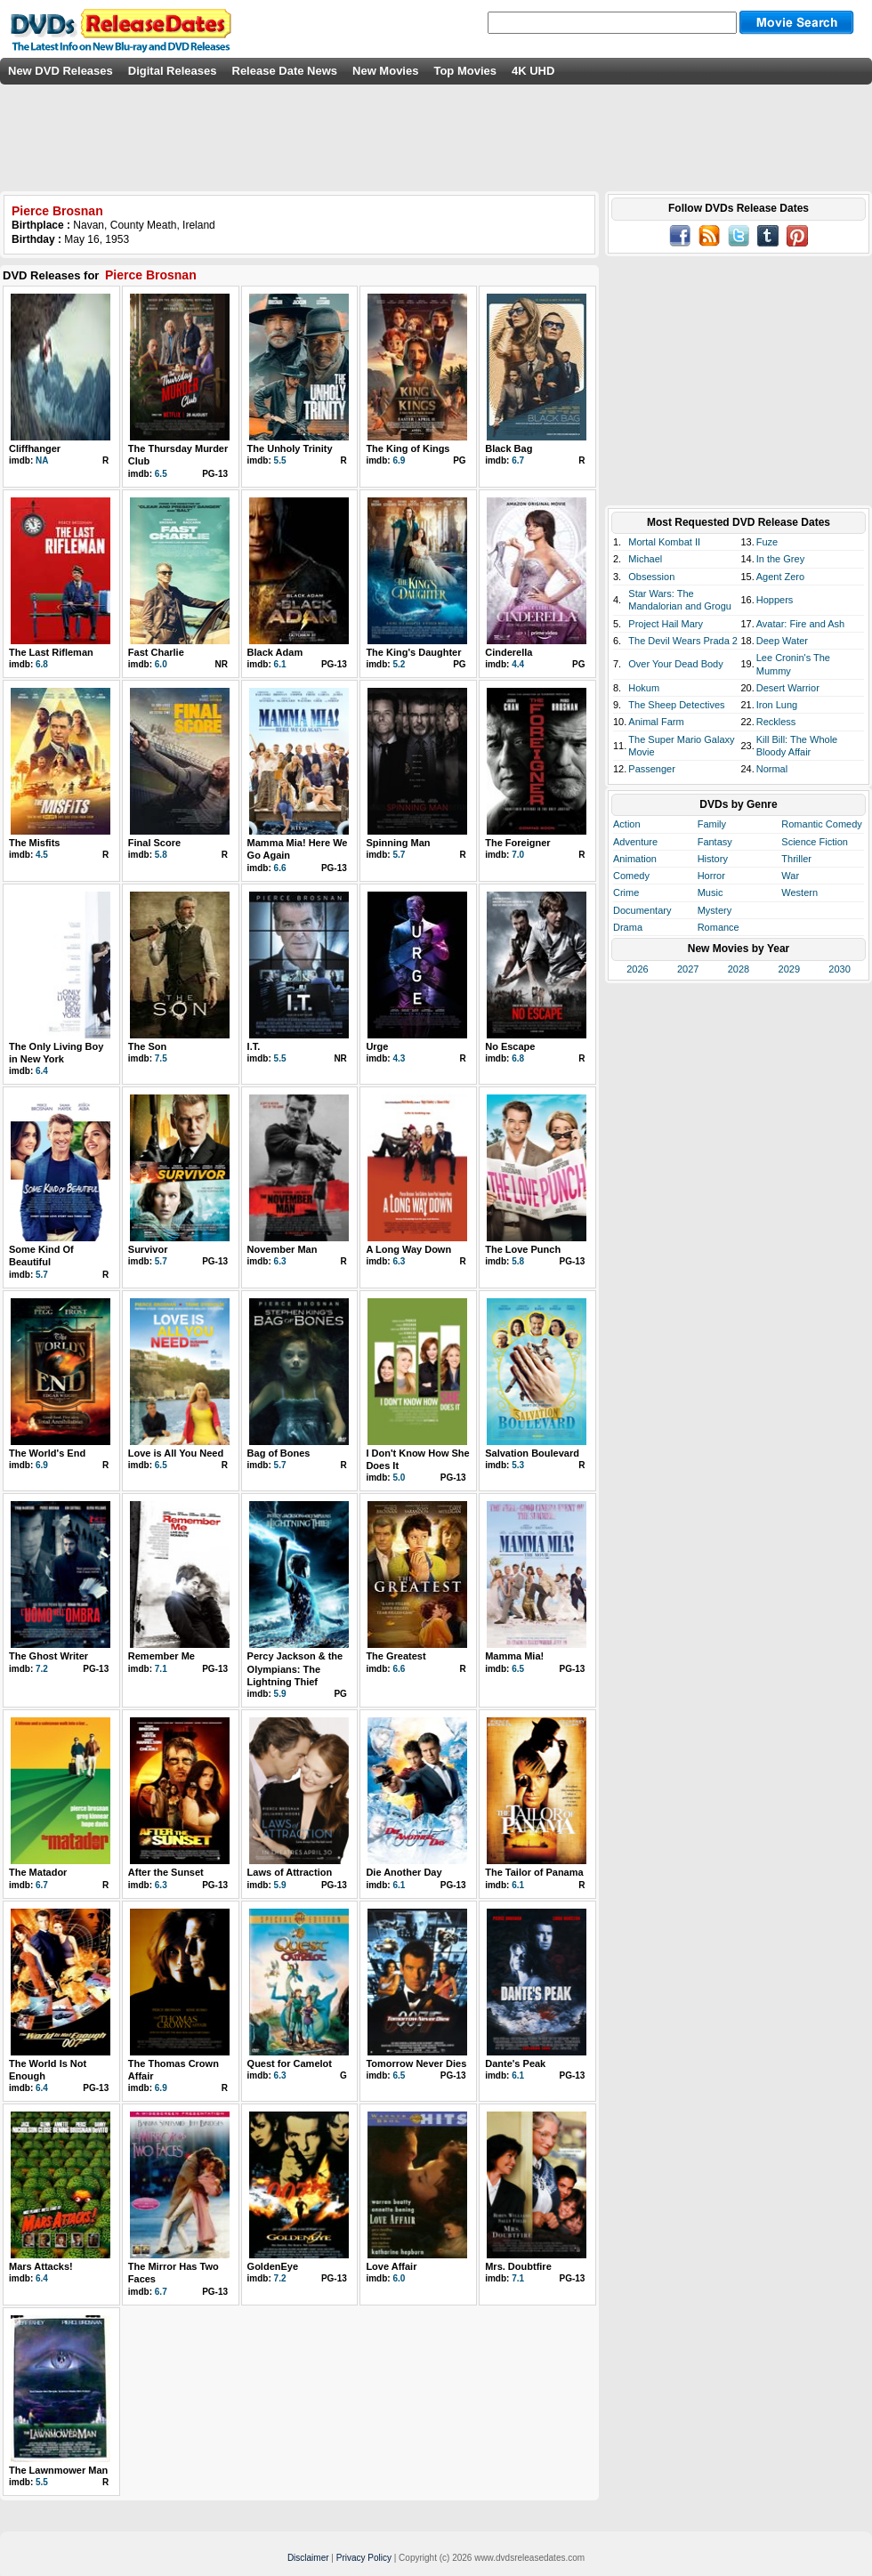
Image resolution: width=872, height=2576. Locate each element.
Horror (711, 875)
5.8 (161, 855)
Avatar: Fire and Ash (800, 623)
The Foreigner (517, 842)
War (790, 875)
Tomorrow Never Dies (416, 2063)
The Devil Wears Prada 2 (683, 640)
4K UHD (533, 70)
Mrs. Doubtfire (518, 2266)
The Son (147, 1046)
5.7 (398, 855)
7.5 (161, 1058)
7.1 (161, 1669)
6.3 (280, 1261)
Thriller (796, 858)
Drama (627, 927)
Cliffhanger (35, 448)
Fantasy (715, 841)
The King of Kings (407, 448)
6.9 (398, 460)
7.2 (42, 1669)
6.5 (161, 474)
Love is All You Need (175, 1453)
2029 (789, 969)
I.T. (254, 1046)
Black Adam (275, 652)
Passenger (651, 768)
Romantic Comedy (821, 824)
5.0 (398, 1477)
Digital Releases (172, 70)
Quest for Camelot (289, 2063)
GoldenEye (272, 2266)
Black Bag (508, 448)
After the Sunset (166, 1872)
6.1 (280, 664)
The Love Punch (523, 1249)
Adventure (635, 841)
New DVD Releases (60, 70)
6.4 (42, 1071)
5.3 (518, 1465)
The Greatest (395, 1656)
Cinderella (508, 652)
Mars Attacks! (41, 2266)
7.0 (518, 855)
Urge (377, 1046)
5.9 (280, 1694)
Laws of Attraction (290, 1872)
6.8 (42, 664)
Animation (635, 858)
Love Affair (391, 2266)
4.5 (42, 855)
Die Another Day (403, 1872)
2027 (687, 969)
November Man (282, 1249)
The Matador (38, 1872)
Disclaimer (308, 2558)
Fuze (767, 542)
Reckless (776, 721)
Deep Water (782, 640)
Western (799, 892)
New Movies (385, 70)
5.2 (398, 664)
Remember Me (161, 1656)
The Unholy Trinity (290, 448)
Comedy (631, 875)
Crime (626, 892)
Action (627, 824)
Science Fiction (814, 841)
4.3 (398, 1058)
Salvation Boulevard (532, 1453)
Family (712, 824)
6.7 (518, 460)
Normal (771, 768)
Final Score (154, 842)
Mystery (715, 910)
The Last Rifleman (51, 652)
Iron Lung (776, 704)
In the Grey (780, 558)
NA (42, 460)
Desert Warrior (788, 687)
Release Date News (285, 70)
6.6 (280, 868)
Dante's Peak (515, 2063)
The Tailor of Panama (534, 1872)
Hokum (643, 687)
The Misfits (34, 842)
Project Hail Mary (665, 623)
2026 (637, 969)
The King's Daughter (413, 652)
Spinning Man (398, 842)
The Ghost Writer (48, 1656)
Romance (718, 927)
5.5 (280, 460)
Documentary (642, 910)
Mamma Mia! (514, 1656)
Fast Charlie (156, 652)
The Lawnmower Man (58, 2470)
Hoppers (775, 599)
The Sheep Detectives (676, 704)
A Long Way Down (408, 1249)
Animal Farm (655, 721)
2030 (839, 969)
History (713, 858)
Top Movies (465, 70)
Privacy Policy (364, 2558)
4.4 (518, 664)
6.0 (161, 664)
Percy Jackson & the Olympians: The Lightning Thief (295, 1669)
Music (710, 892)
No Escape (510, 1046)
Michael (645, 558)
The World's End (47, 1453)
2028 (738, 969)
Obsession (651, 576)
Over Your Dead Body (675, 663)
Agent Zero (780, 576)
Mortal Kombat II (664, 542)
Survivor (148, 1249)
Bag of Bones (279, 1453)
